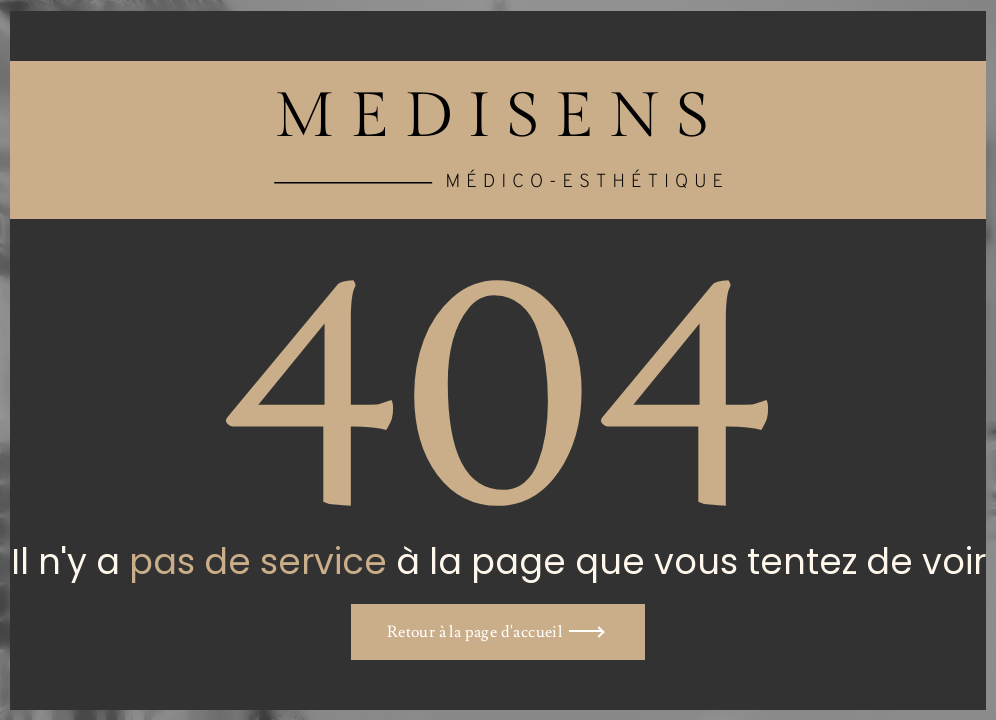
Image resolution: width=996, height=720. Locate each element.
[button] (498, 632)
